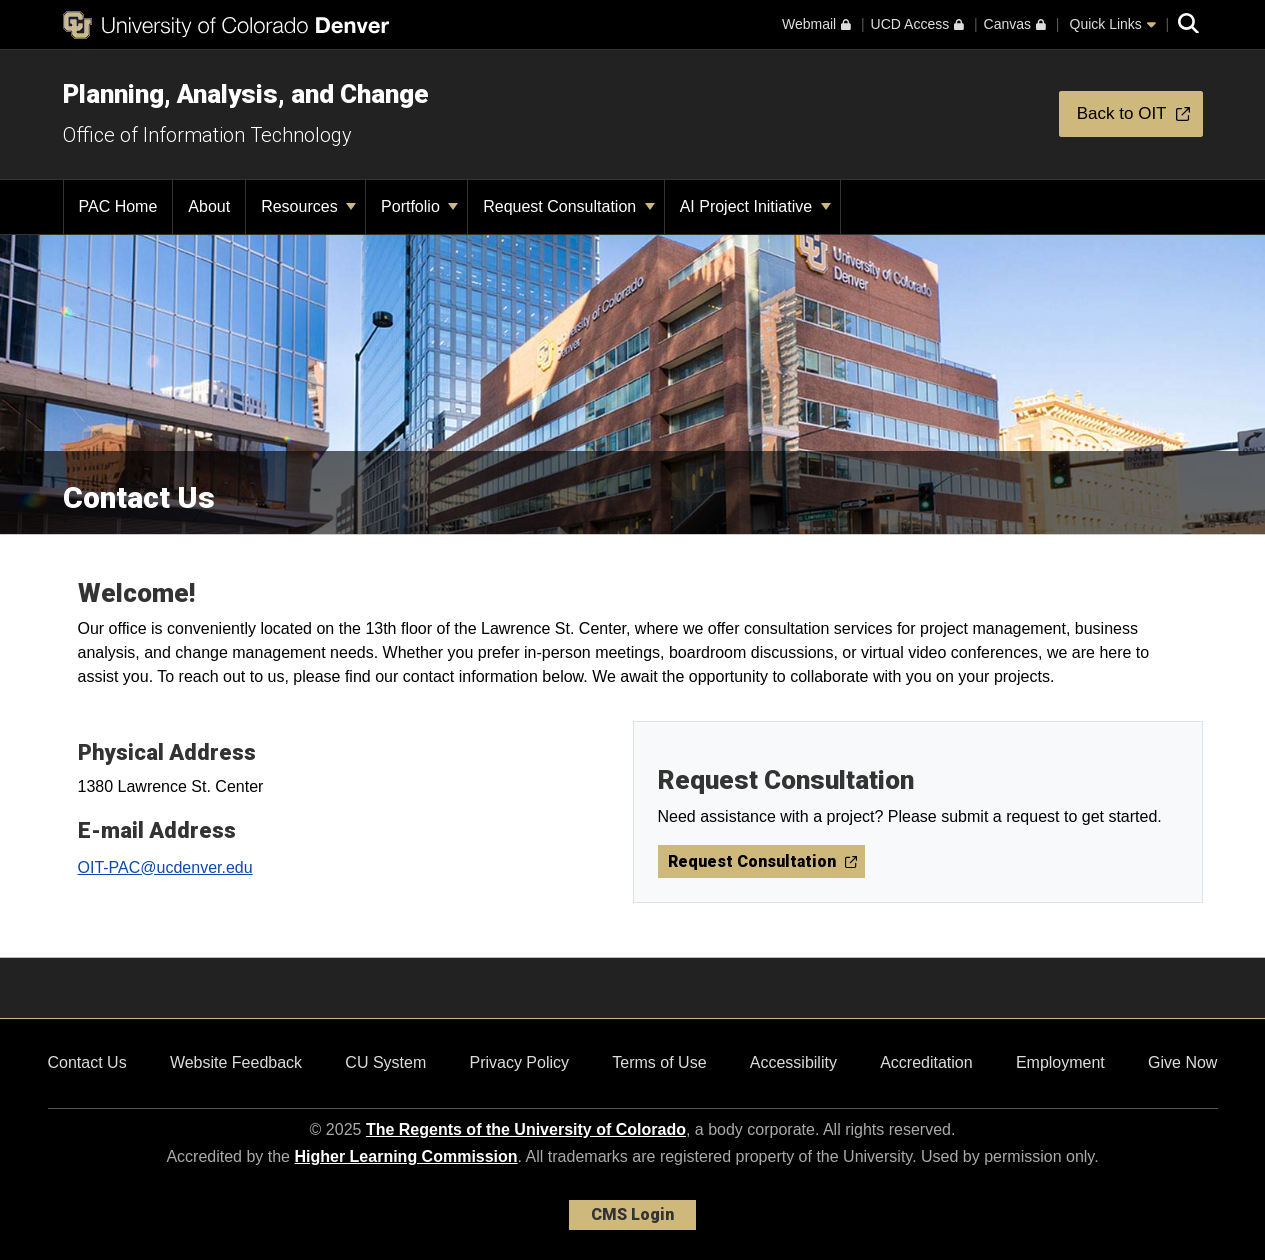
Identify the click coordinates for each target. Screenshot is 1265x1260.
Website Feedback (236, 1062)
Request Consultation (568, 206)
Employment (1060, 1062)
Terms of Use (659, 1062)
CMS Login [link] (632, 1214)
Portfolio (419, 206)
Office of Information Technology (207, 135)
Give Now (1182, 1062)
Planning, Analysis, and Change (246, 94)
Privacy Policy (519, 1062)
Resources (308, 206)
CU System (385, 1062)
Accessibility (793, 1062)
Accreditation (926, 1062)
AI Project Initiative (755, 206)
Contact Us (87, 1062)
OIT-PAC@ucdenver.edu (165, 867)
